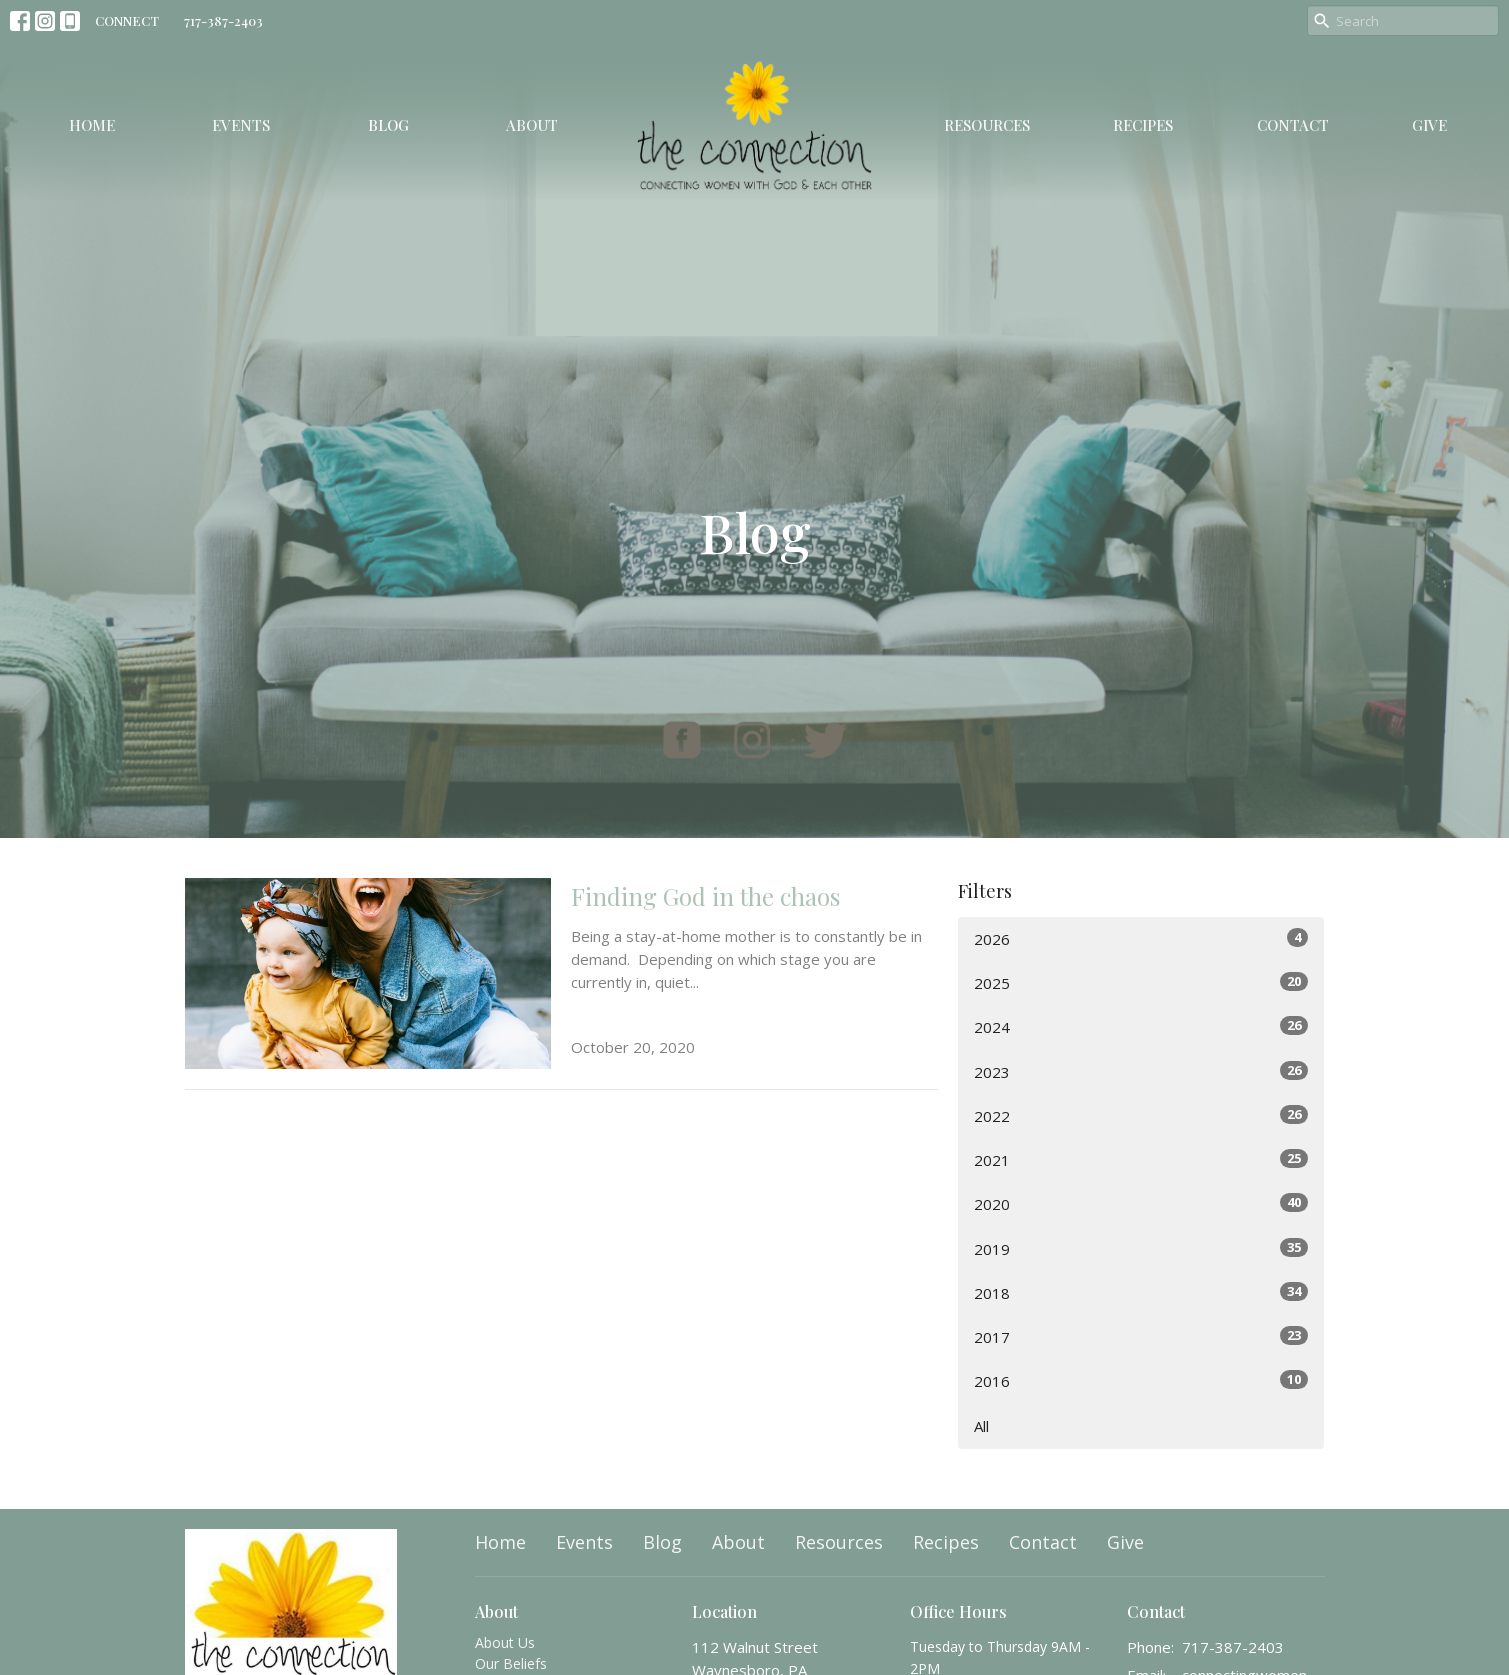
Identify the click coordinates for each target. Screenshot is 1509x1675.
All (981, 1426)
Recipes (1143, 125)
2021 (1141, 1159)
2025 (1141, 982)
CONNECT (127, 20)
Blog (388, 125)
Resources (987, 125)
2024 (1141, 1026)
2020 (1141, 1203)
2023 (1141, 1071)
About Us (505, 1642)
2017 (1141, 1336)
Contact (1293, 125)
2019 (1141, 1248)
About (532, 125)
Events (241, 125)
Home (92, 125)
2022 (1141, 1115)
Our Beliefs (511, 1663)
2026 (1141, 938)
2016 (1141, 1380)
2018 (1141, 1292)
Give (1429, 125)
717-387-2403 (223, 20)
